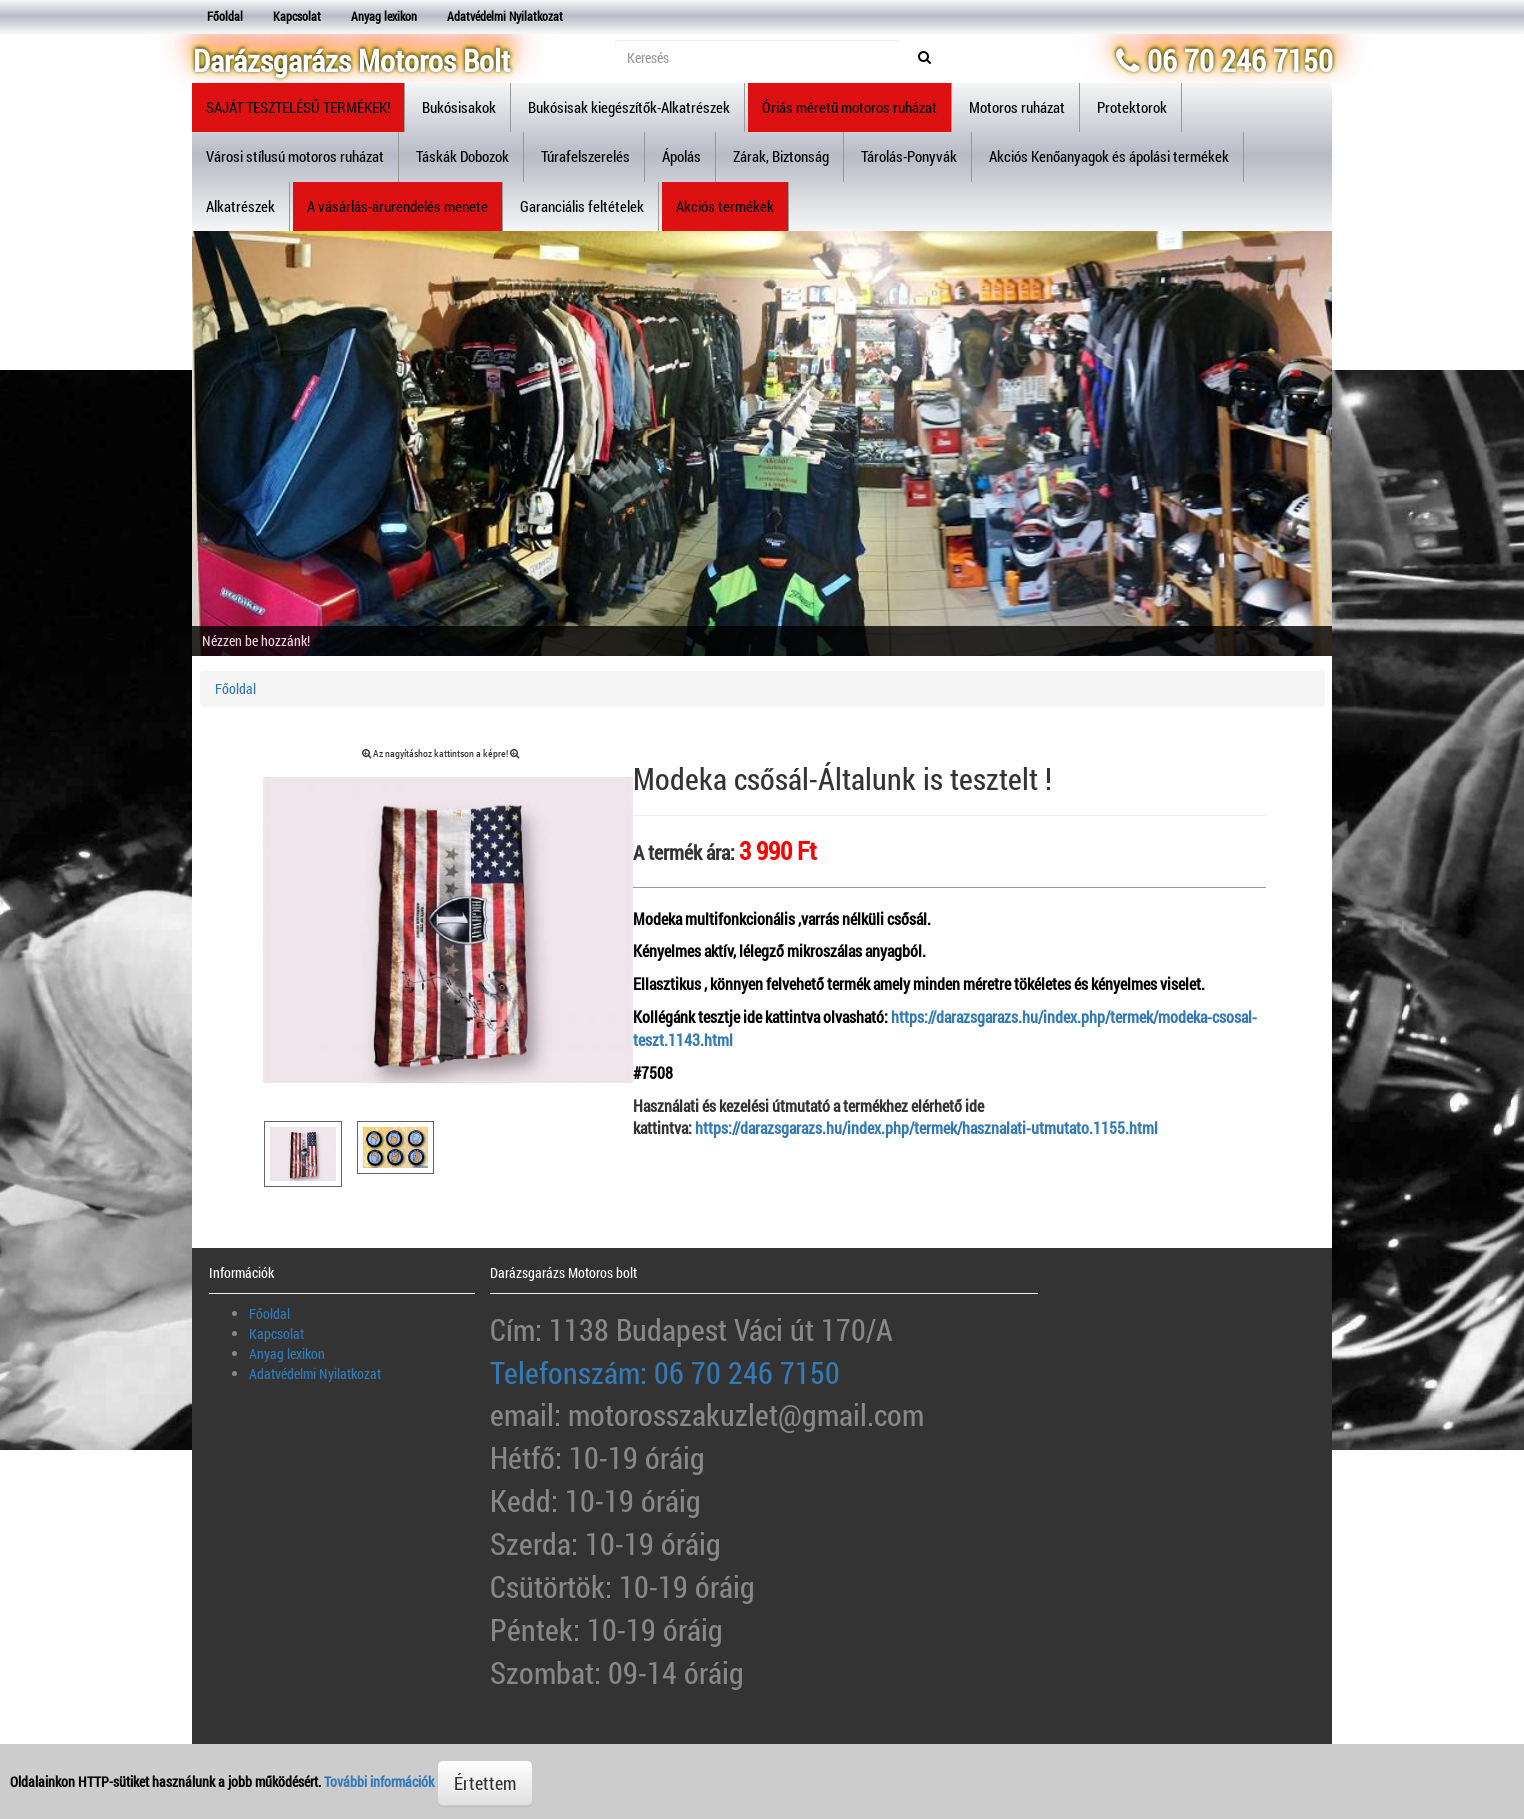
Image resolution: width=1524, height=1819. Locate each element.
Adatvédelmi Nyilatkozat (505, 16)
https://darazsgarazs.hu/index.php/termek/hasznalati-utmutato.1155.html (926, 1127)
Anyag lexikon (384, 16)
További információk (379, 1781)
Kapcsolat (297, 16)
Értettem (485, 1783)
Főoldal (225, 16)
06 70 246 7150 (1224, 60)
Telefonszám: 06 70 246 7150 (665, 1372)
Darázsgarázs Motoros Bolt (351, 60)
